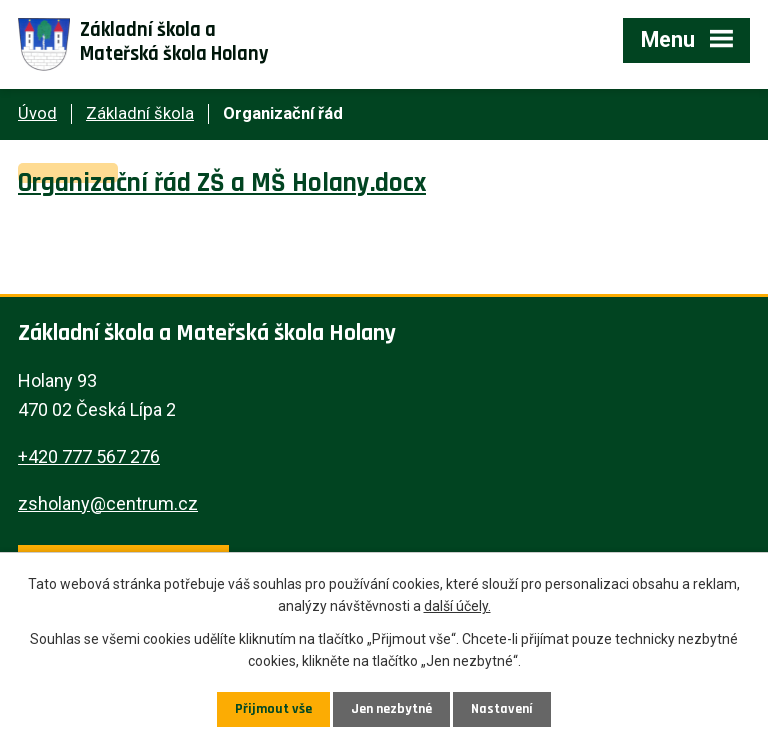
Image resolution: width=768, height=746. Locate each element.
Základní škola (140, 113)
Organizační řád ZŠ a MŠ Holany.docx (222, 183)
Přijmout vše (273, 709)
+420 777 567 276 (89, 456)
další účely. (457, 606)
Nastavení (502, 709)
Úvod (37, 113)
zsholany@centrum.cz (108, 503)
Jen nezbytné (391, 709)
